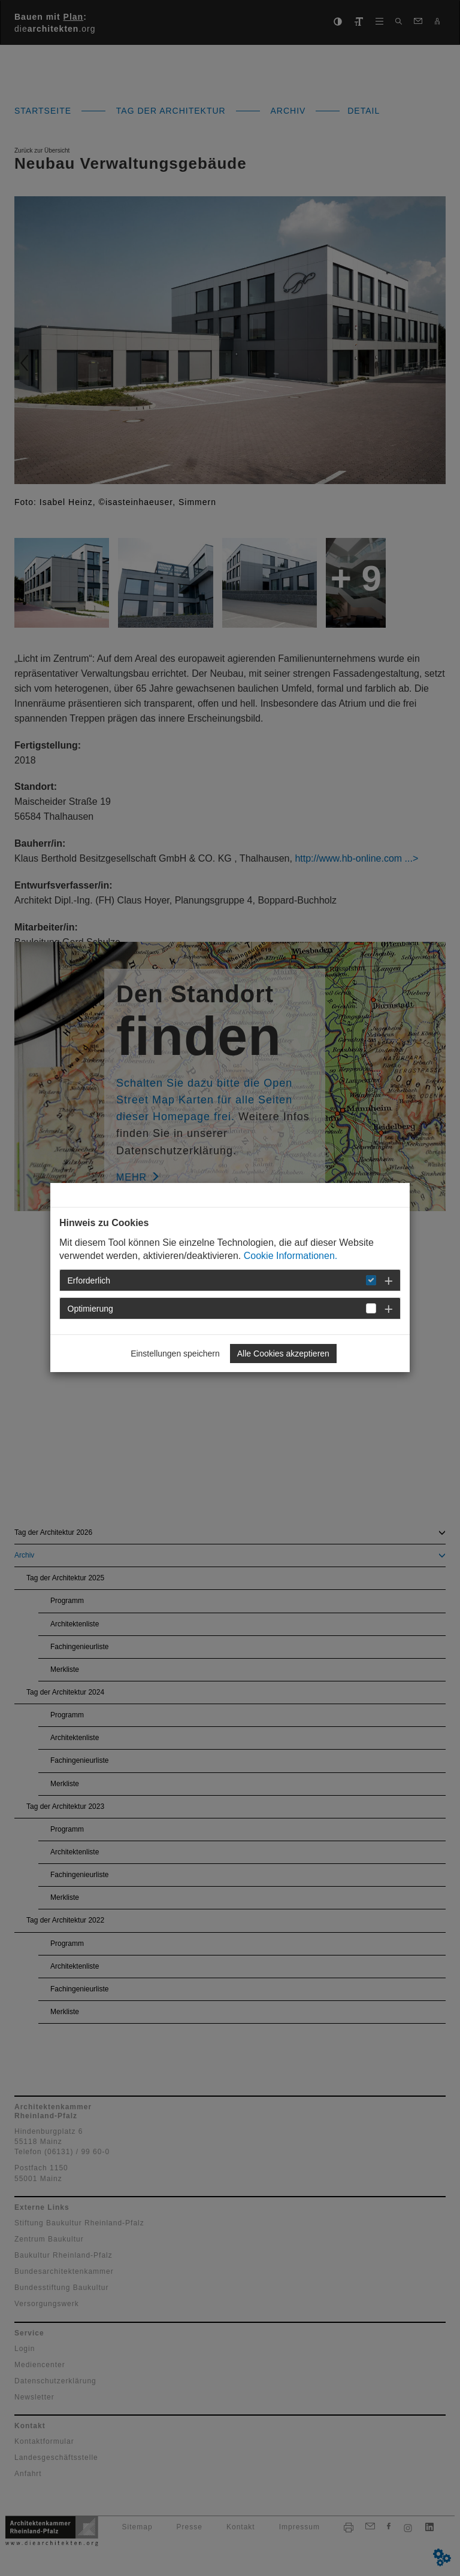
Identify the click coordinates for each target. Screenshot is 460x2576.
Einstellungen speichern (175, 1353)
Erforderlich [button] (89, 1280)
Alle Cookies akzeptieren (283, 1353)
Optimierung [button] (90, 1308)
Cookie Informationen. (291, 1256)
